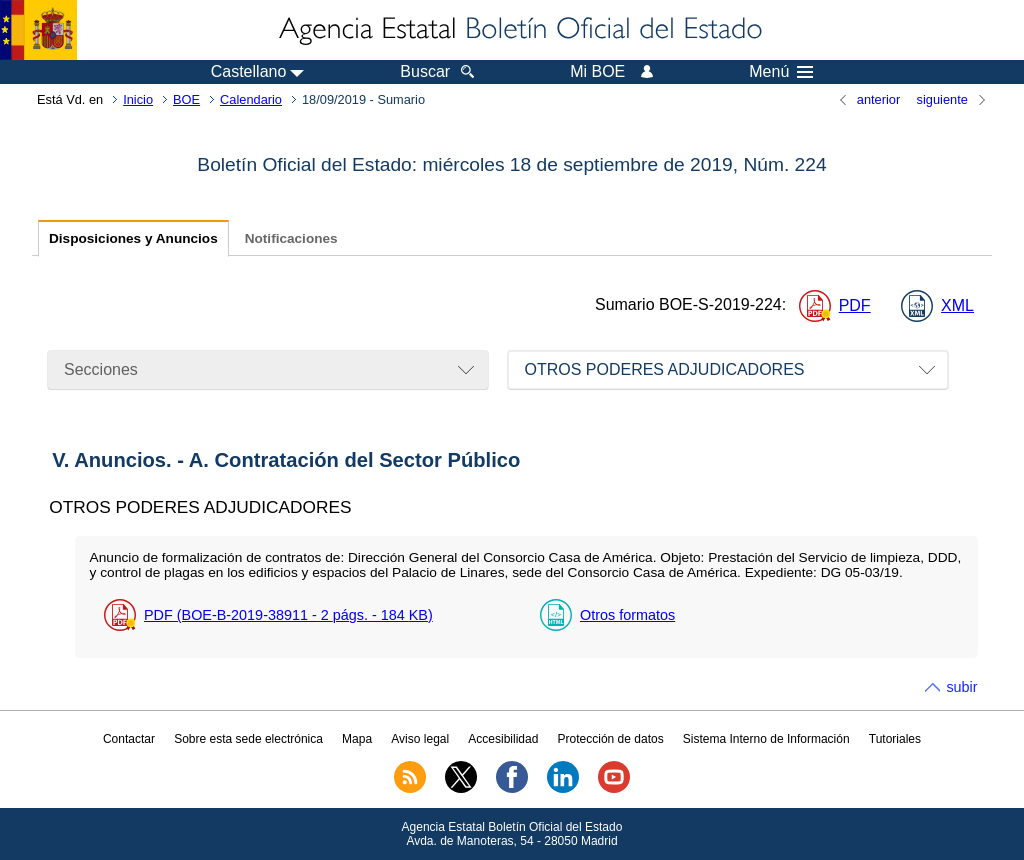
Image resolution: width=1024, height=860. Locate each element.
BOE (186, 99)
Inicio (138, 99)
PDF (855, 305)
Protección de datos (611, 739)
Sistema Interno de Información (766, 739)
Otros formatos (627, 615)
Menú (781, 72)
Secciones (101, 369)
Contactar (129, 739)
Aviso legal (420, 739)
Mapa (357, 739)
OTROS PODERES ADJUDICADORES (664, 369)
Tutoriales (895, 739)
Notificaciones (291, 238)
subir (961, 687)
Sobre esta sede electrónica (248, 739)
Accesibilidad (503, 739)
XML (957, 305)
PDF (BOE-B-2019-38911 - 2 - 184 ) (288, 615)
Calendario (251, 99)
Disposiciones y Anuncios (133, 238)
